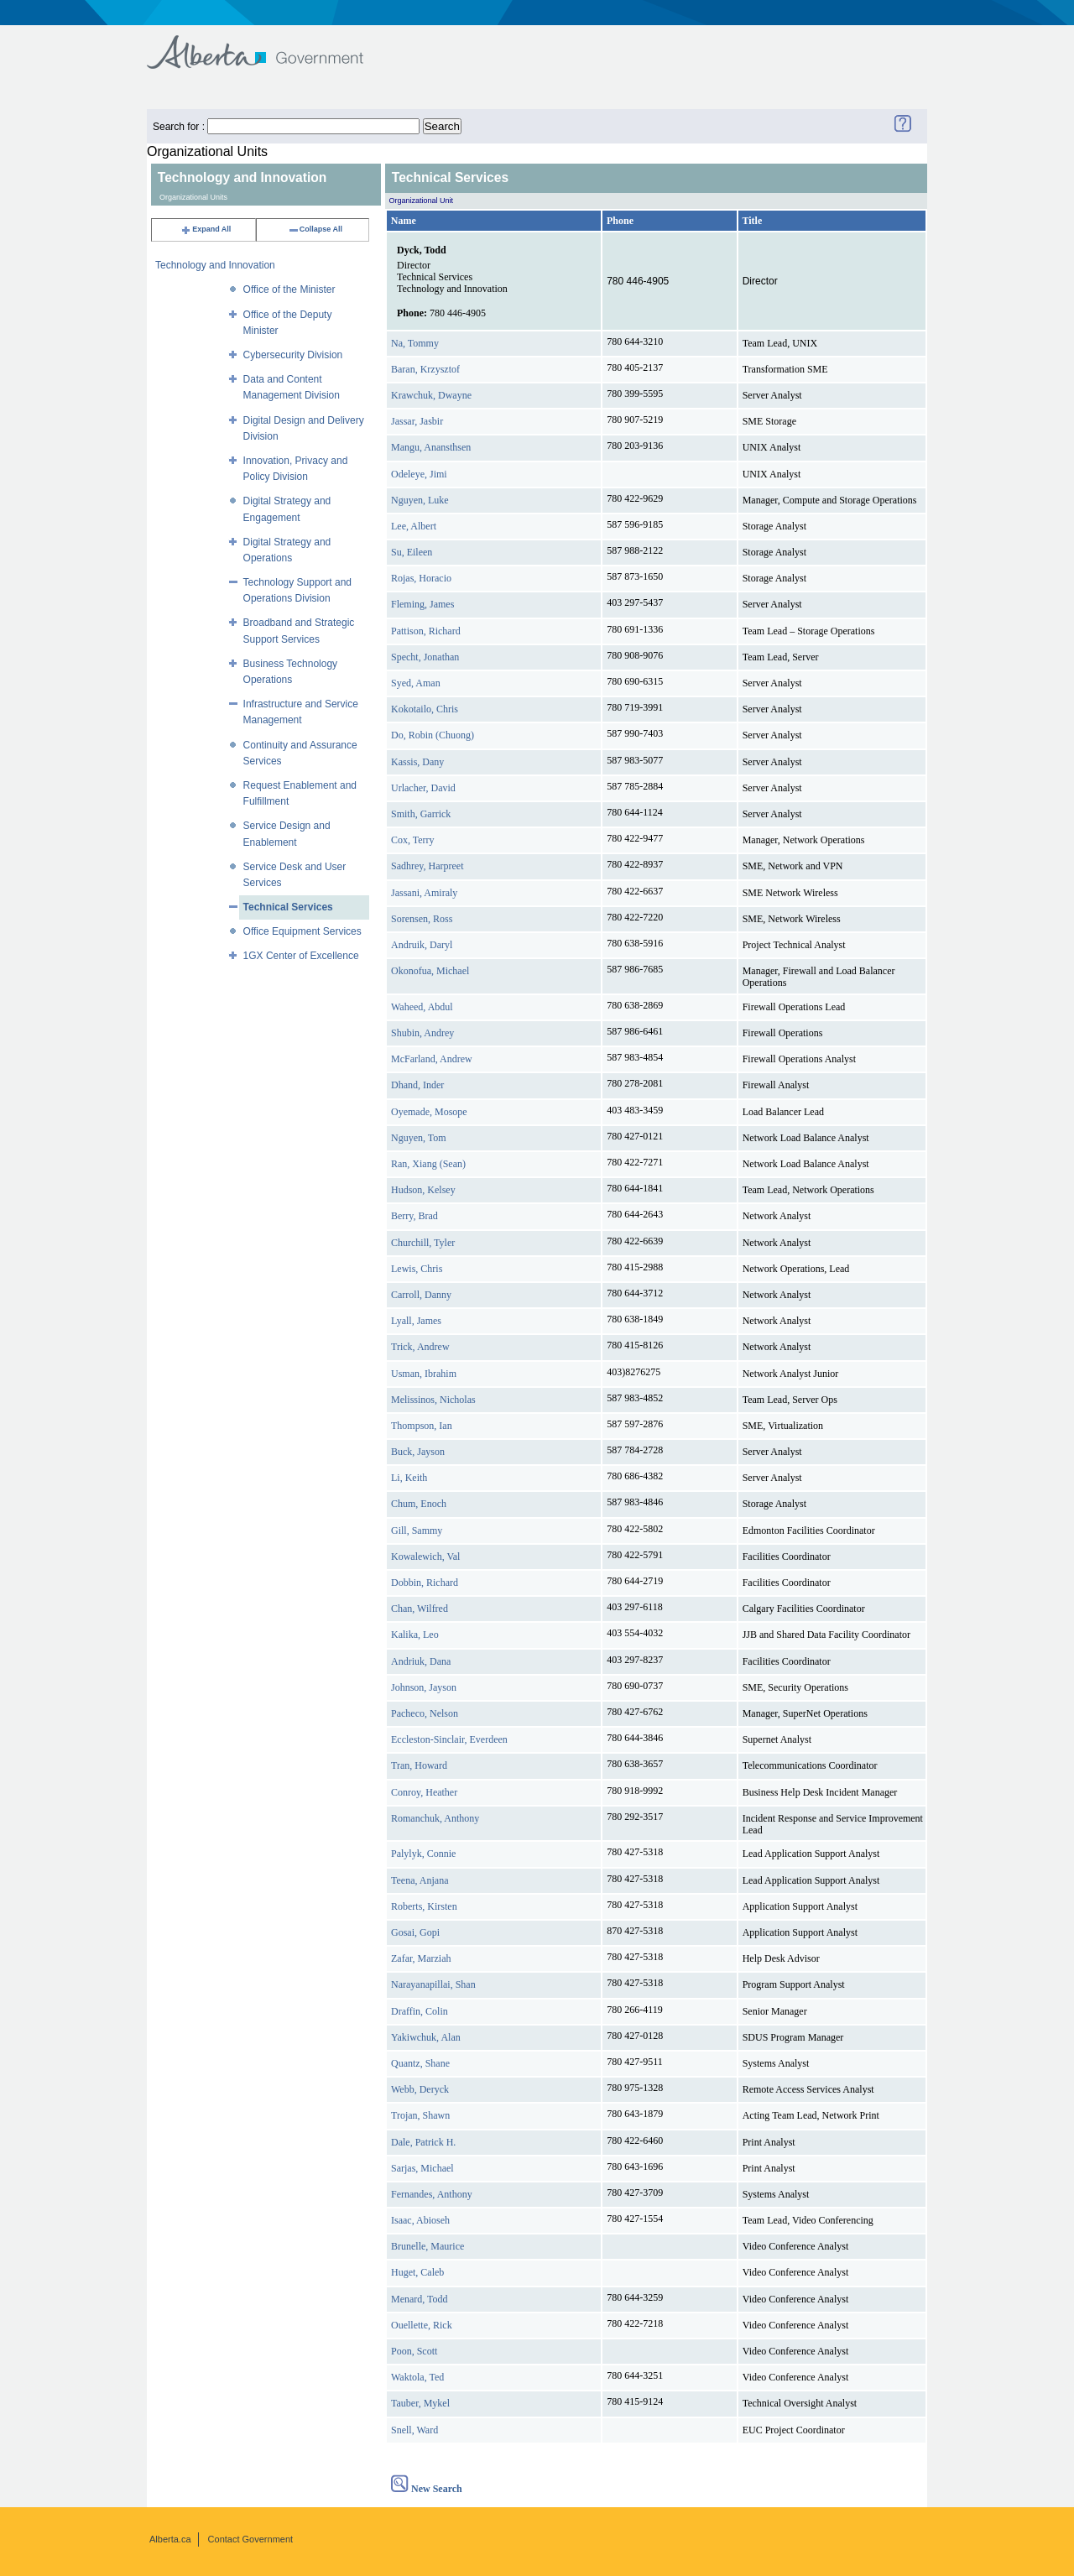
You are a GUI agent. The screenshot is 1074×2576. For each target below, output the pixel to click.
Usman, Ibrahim (423, 1373)
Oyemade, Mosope (429, 1112)
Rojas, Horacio (421, 578)
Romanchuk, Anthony (435, 1818)
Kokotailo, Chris (424, 709)
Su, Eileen (411, 552)
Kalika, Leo (415, 1634)
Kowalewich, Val (425, 1556)
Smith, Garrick (421, 814)
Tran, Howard (419, 1765)
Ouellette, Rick (421, 2325)
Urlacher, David (423, 788)
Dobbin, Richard (424, 1582)
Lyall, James (416, 1321)
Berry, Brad (414, 1216)
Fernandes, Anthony (431, 2194)
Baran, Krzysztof (425, 369)
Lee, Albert (413, 526)
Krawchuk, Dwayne (431, 395)
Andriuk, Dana (421, 1661)
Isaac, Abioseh (420, 2220)
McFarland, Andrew (431, 1059)
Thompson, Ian (421, 1425)
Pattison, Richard (426, 631)
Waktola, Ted (417, 2377)
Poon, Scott (414, 2351)
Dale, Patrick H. (423, 2142)
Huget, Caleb (417, 2272)
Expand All (205, 229)
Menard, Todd (419, 2299)
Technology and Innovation (215, 265)
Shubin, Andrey (422, 1033)
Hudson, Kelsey (423, 1190)
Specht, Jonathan (425, 657)
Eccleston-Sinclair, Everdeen (449, 1739)
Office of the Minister (289, 289)
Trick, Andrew (420, 1347)
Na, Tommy (415, 343)
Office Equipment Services (302, 931)
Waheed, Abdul (422, 1007)
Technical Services (288, 907)
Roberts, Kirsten (424, 1906)
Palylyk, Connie (423, 1853)
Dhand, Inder (417, 1085)
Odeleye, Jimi (419, 474)
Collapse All (315, 229)
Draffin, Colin (419, 2011)
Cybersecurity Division (293, 355)
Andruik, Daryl (421, 945)
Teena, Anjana (419, 1880)
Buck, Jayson (418, 1451)
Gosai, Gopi (415, 1932)
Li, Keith (409, 1478)
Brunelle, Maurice (427, 2246)
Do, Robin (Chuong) (432, 735)
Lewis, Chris (416, 1269)
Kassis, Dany (417, 762)
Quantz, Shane (420, 2063)
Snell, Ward (414, 2430)
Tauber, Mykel (420, 2403)
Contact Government (251, 2539)
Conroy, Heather (424, 1792)
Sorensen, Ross (421, 919)
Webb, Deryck (420, 2089)
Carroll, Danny (421, 1295)
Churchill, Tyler (423, 1243)
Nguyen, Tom (418, 1138)
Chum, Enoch (418, 1504)
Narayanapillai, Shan (433, 1984)
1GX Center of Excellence (301, 956)
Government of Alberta (269, 44)
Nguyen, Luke (420, 500)
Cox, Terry (413, 840)
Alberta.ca (170, 2539)
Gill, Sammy (416, 1530)
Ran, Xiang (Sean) (428, 1164)
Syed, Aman (416, 683)
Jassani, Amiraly (424, 893)
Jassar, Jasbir (417, 421)
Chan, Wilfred (419, 1608)
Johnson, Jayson (423, 1687)
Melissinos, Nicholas (433, 1399)
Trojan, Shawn (420, 2115)
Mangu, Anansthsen (431, 447)
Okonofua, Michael (430, 971)
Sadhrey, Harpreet (427, 866)
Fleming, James (422, 604)
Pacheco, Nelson (424, 1713)
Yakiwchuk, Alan (426, 2037)
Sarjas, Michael (422, 2168)
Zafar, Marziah (421, 1958)
